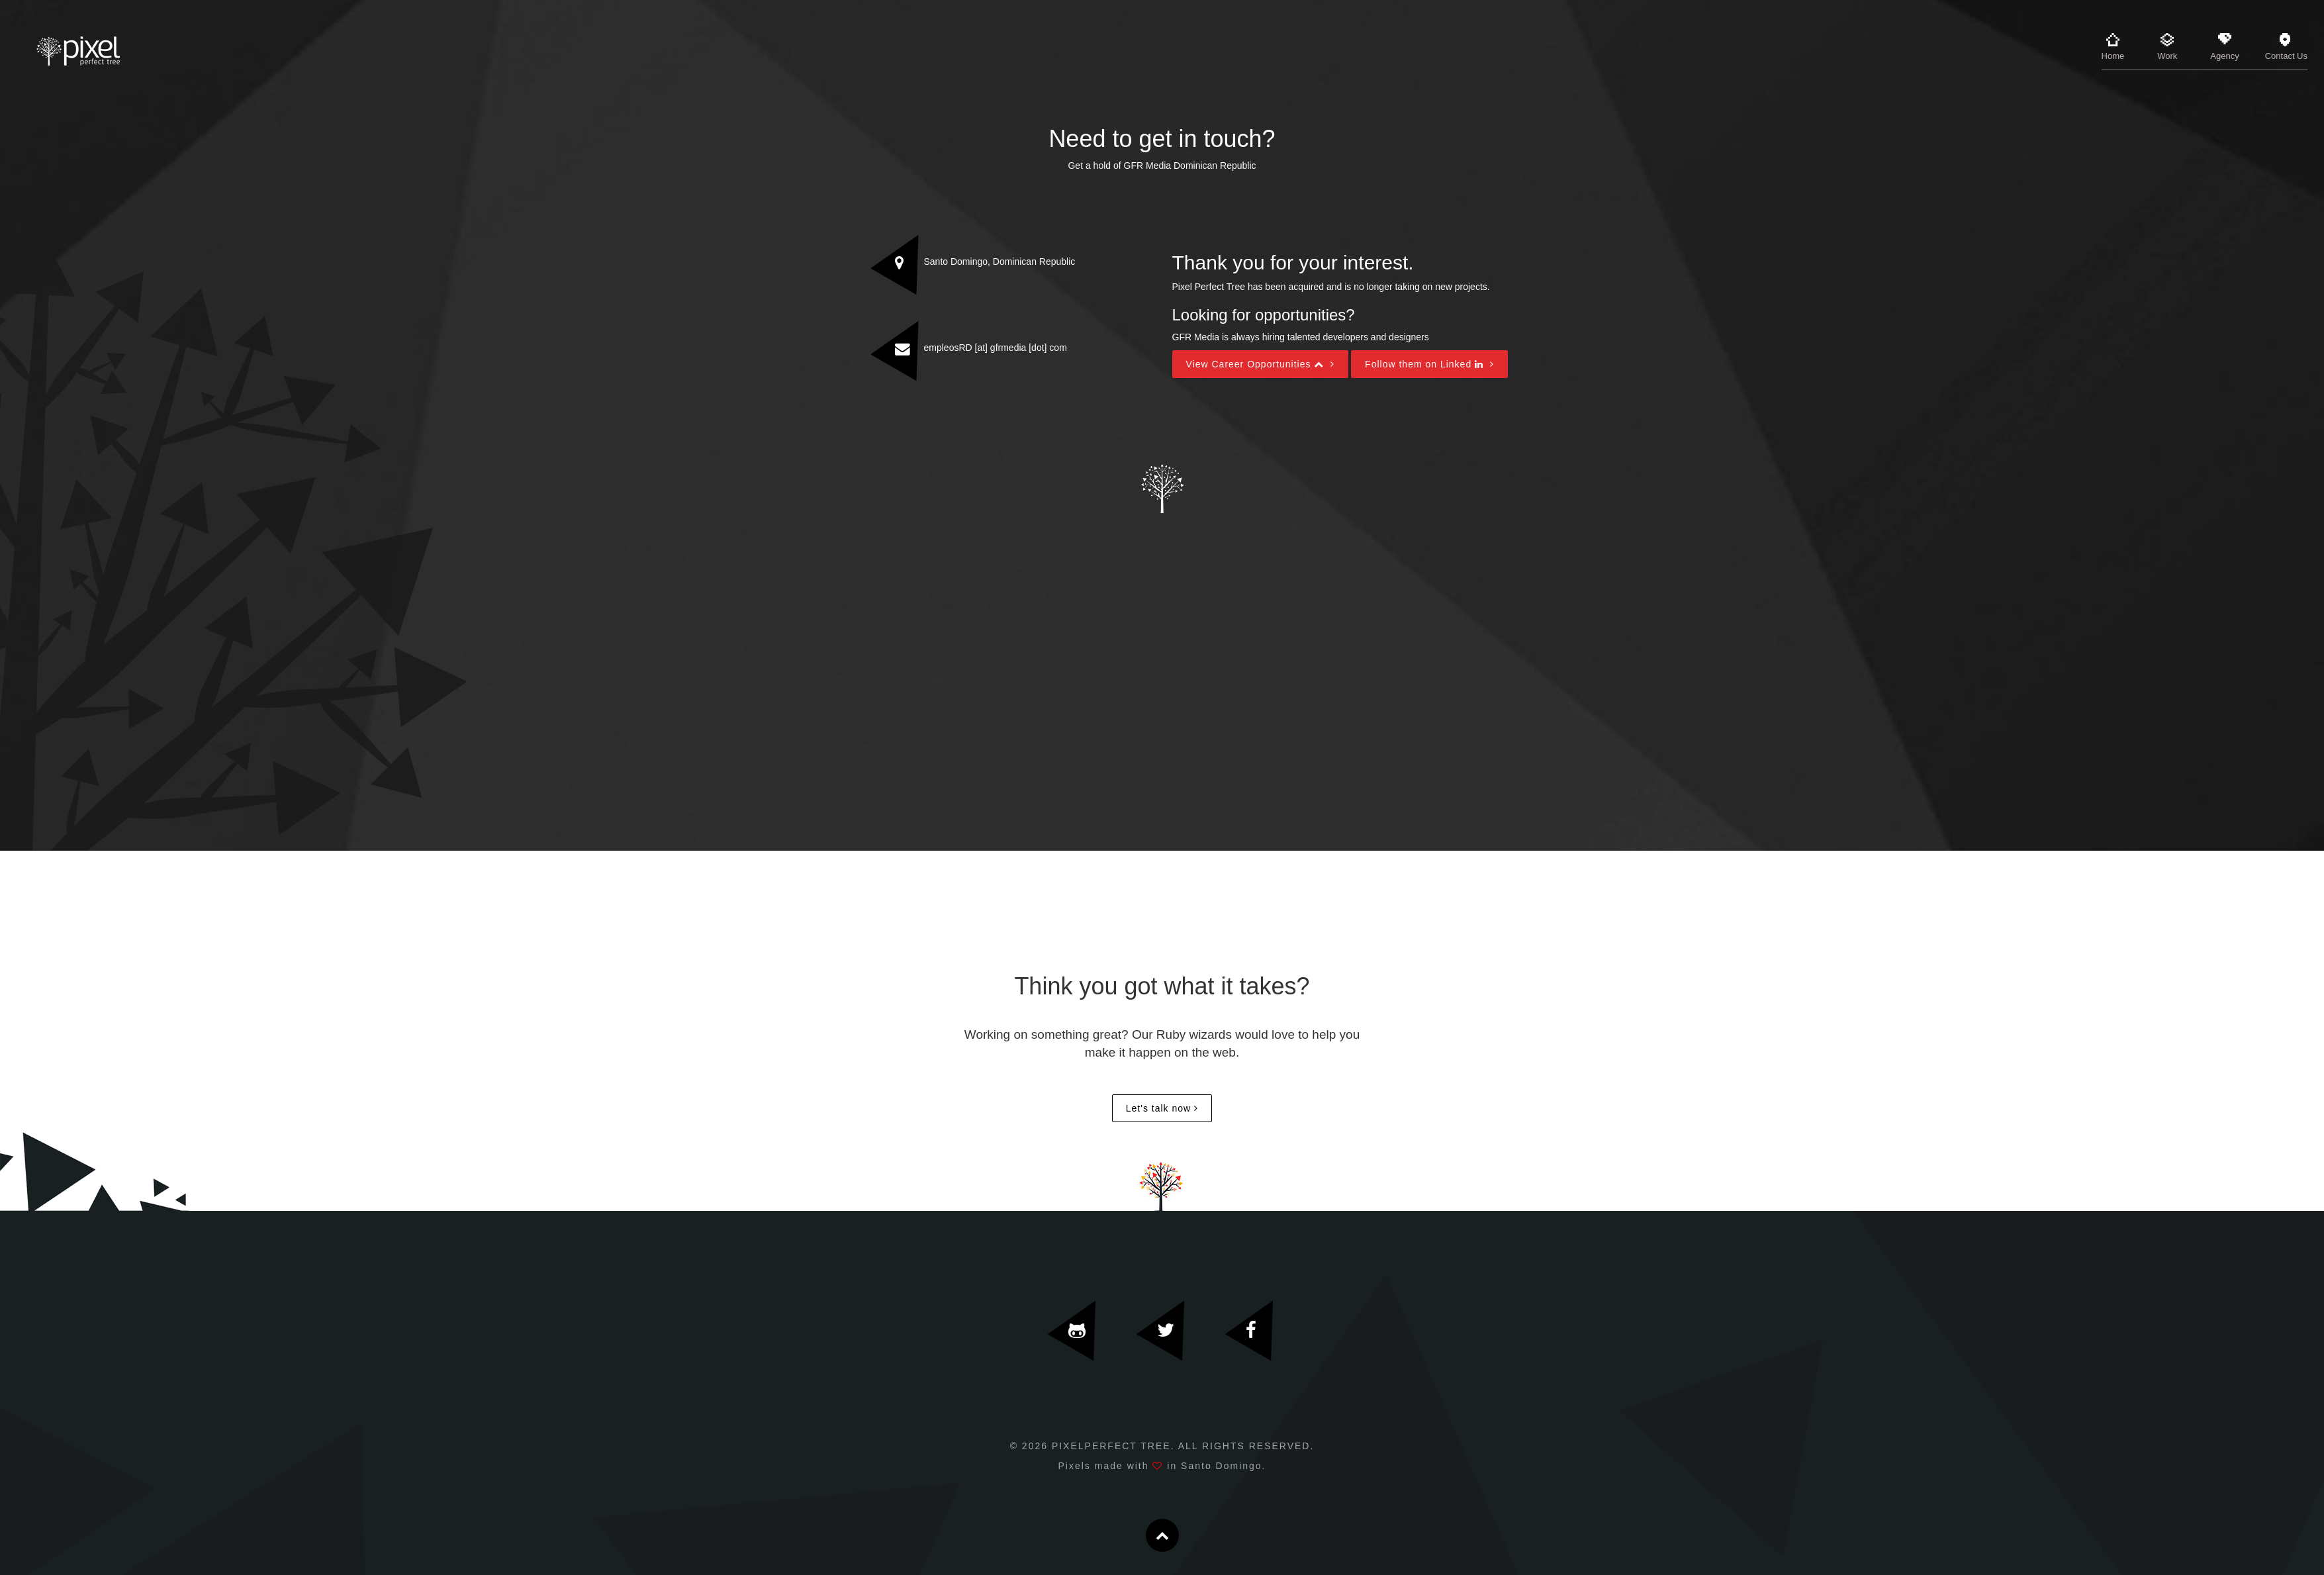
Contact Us (2286, 47)
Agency (2224, 47)
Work (2167, 47)
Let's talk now (1158, 1108)
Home (2113, 47)
